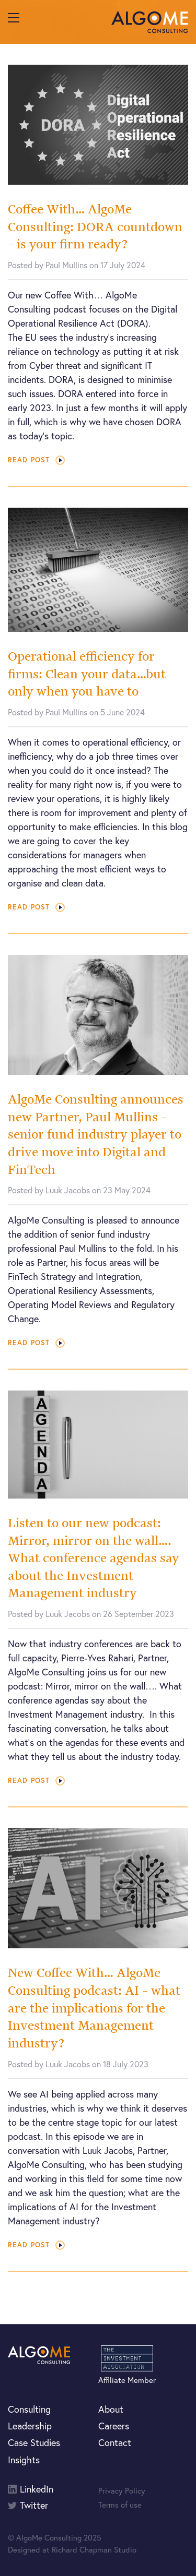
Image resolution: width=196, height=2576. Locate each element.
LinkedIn (36, 2489)
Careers (113, 2425)
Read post (36, 460)
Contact (114, 2442)
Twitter (34, 2505)
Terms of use (120, 2504)
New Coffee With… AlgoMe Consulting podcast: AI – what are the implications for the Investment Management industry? (94, 2007)
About (110, 2409)
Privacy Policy (121, 2490)
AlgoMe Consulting (149, 21)
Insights (24, 2459)
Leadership (30, 2425)
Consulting (29, 2409)
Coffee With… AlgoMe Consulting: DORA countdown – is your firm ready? (95, 226)
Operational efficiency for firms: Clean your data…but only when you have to (87, 673)
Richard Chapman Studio (94, 2549)
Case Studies (34, 2442)
